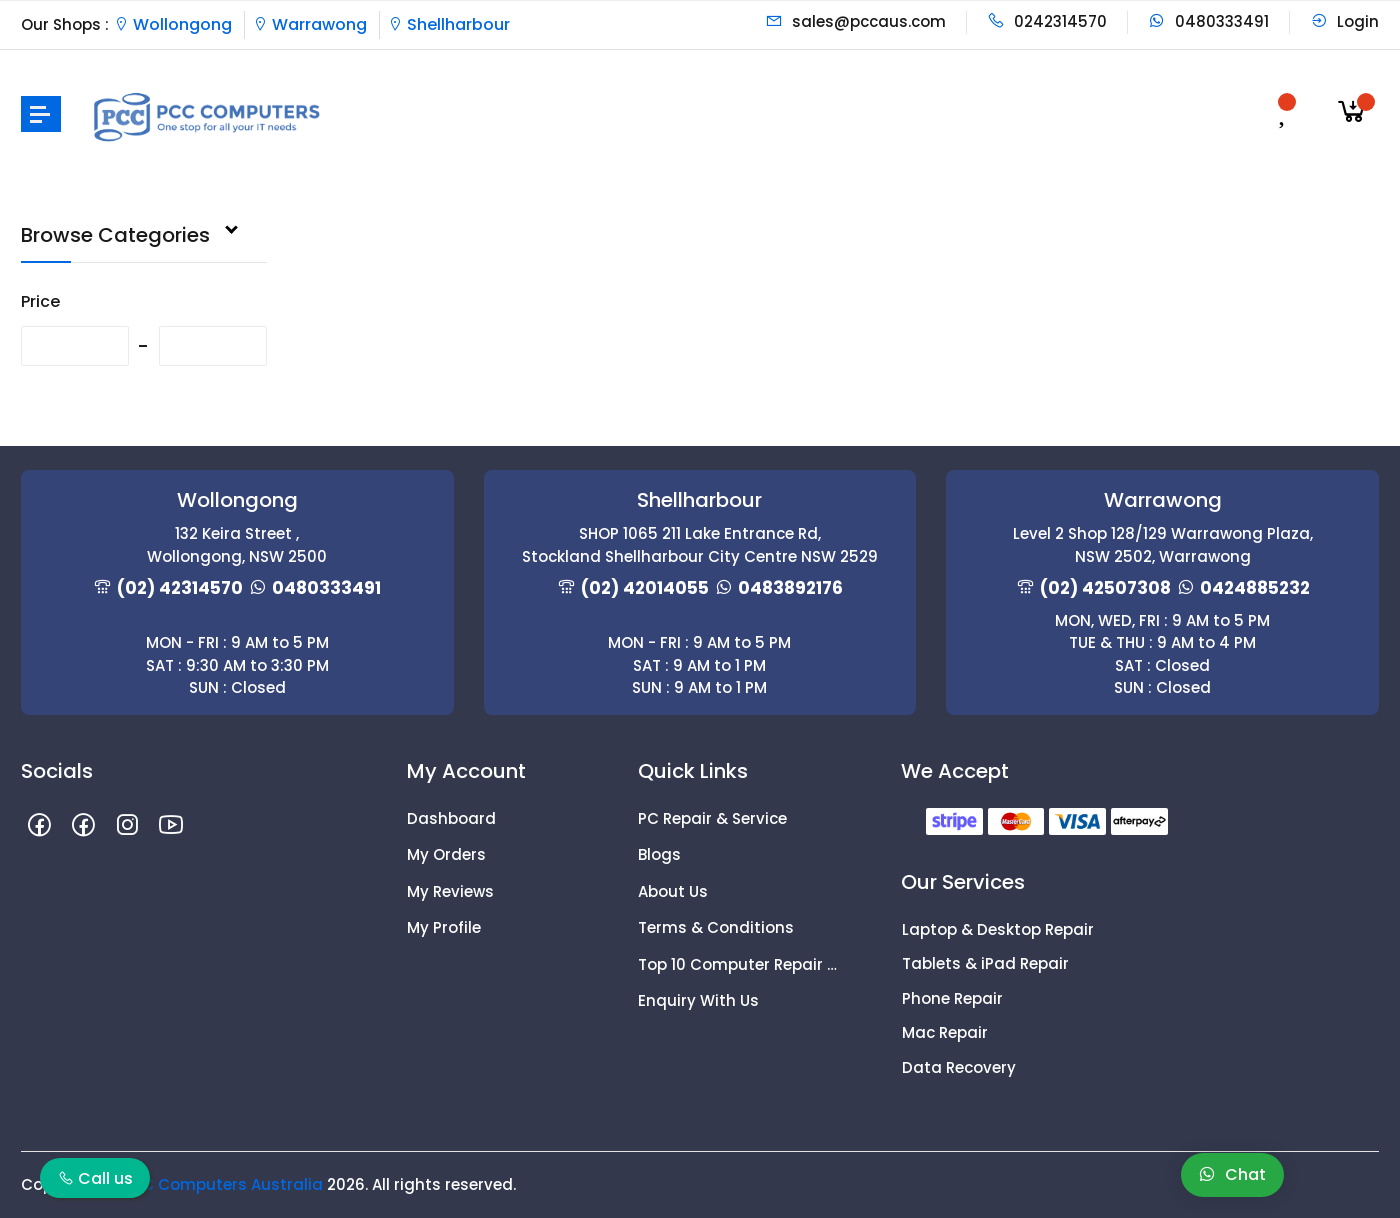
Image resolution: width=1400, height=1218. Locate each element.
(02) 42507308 (1105, 588)
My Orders (446, 854)
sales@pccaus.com (855, 21)
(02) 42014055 (645, 588)
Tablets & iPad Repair (985, 963)
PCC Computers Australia (222, 1184)
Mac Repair (945, 1032)
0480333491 (1208, 21)
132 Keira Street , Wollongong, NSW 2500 (237, 545)
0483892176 (790, 588)
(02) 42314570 (180, 588)
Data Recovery (959, 1067)
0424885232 (1255, 588)
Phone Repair (952, 998)
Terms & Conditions (716, 927)
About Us (673, 891)
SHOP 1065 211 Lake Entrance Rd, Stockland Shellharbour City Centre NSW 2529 (700, 545)
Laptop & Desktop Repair (998, 929)
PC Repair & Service (712, 818)
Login (1344, 21)
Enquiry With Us (698, 1000)
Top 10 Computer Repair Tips (738, 964)
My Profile (444, 927)
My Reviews (450, 891)
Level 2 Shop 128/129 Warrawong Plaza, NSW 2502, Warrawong (1163, 545)
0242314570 (1047, 21)
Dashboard (451, 818)
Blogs (659, 854)
